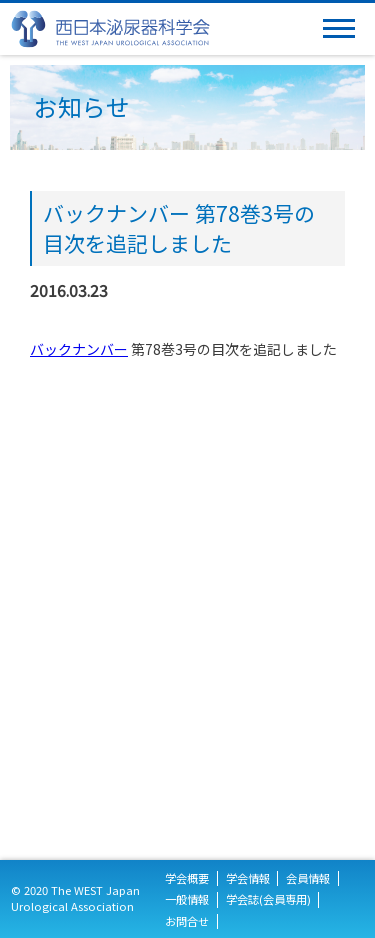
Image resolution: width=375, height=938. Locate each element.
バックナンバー (79, 349)
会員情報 (308, 878)
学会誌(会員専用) (268, 899)
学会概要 (187, 878)
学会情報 (248, 878)
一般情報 (187, 899)
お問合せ (187, 921)
